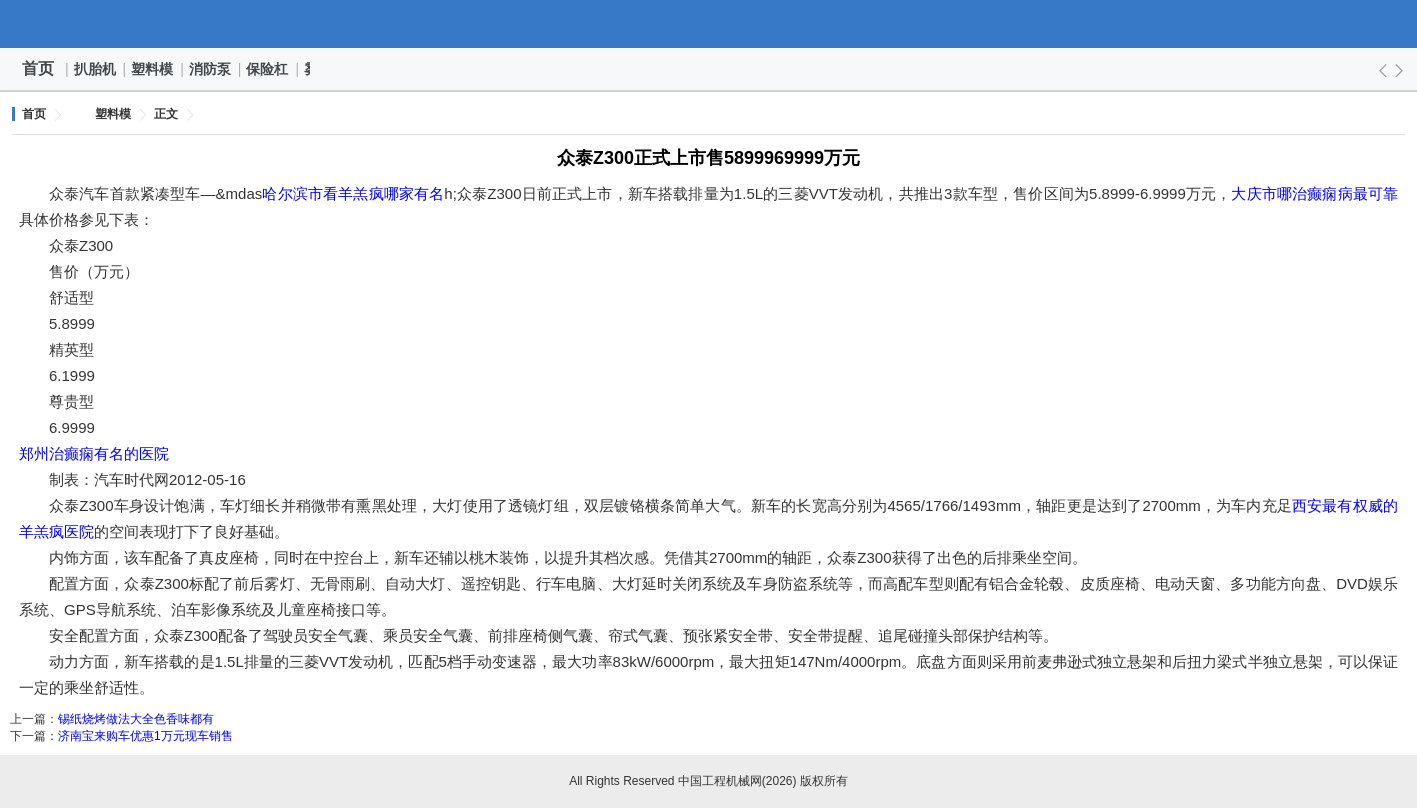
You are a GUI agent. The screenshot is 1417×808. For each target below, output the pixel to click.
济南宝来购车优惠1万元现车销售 (145, 736)
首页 (38, 68)
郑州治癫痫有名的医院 (94, 453)
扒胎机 (96, 69)
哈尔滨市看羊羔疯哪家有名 (353, 193)
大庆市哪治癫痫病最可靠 (1314, 193)
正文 (166, 114)
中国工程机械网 (709, 24)
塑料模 (153, 69)
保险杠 (268, 69)
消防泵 (211, 69)
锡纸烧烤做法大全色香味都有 (136, 719)
